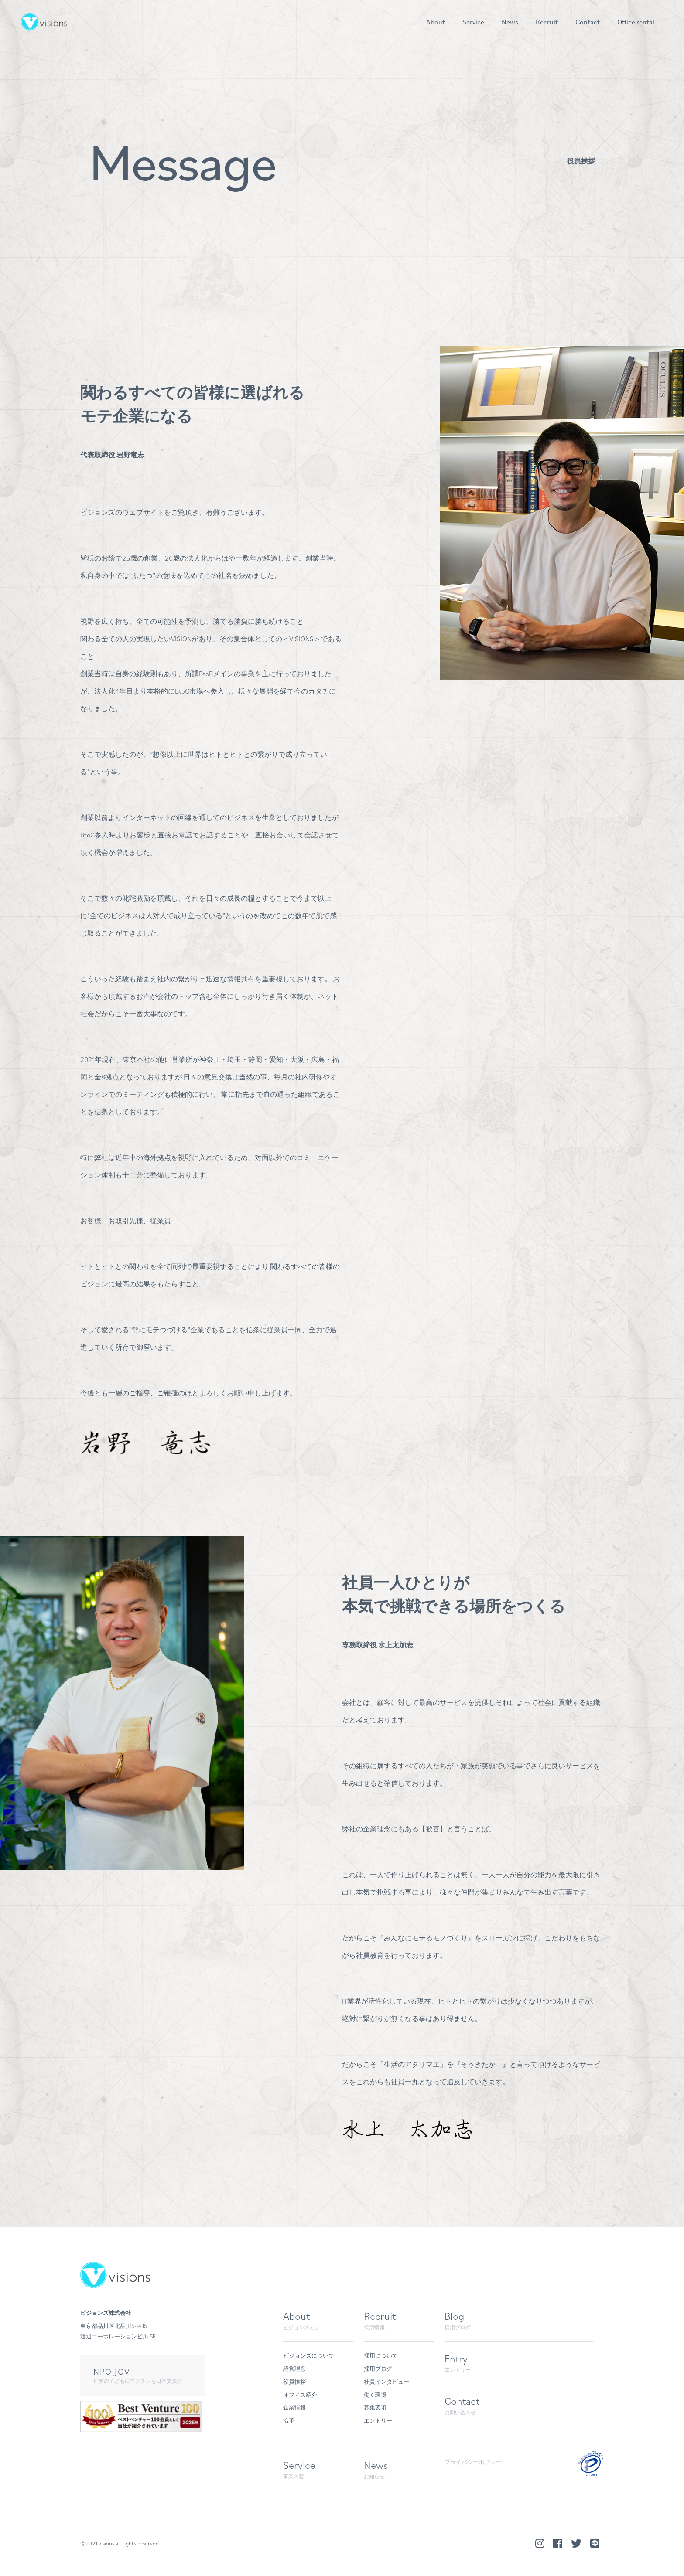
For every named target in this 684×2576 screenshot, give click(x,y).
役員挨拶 (294, 2381)
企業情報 (294, 2407)
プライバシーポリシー (473, 2462)
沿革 (288, 2420)
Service (473, 21)
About (435, 21)
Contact (587, 21)
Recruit (547, 21)
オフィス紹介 (300, 2395)
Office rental (635, 21)
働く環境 (375, 2395)
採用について (381, 2355)
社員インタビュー (386, 2381)
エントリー (378, 2420)
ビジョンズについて (308, 2355)
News (510, 21)
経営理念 (294, 2368)
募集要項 (375, 2407)
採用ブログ (378, 2368)
